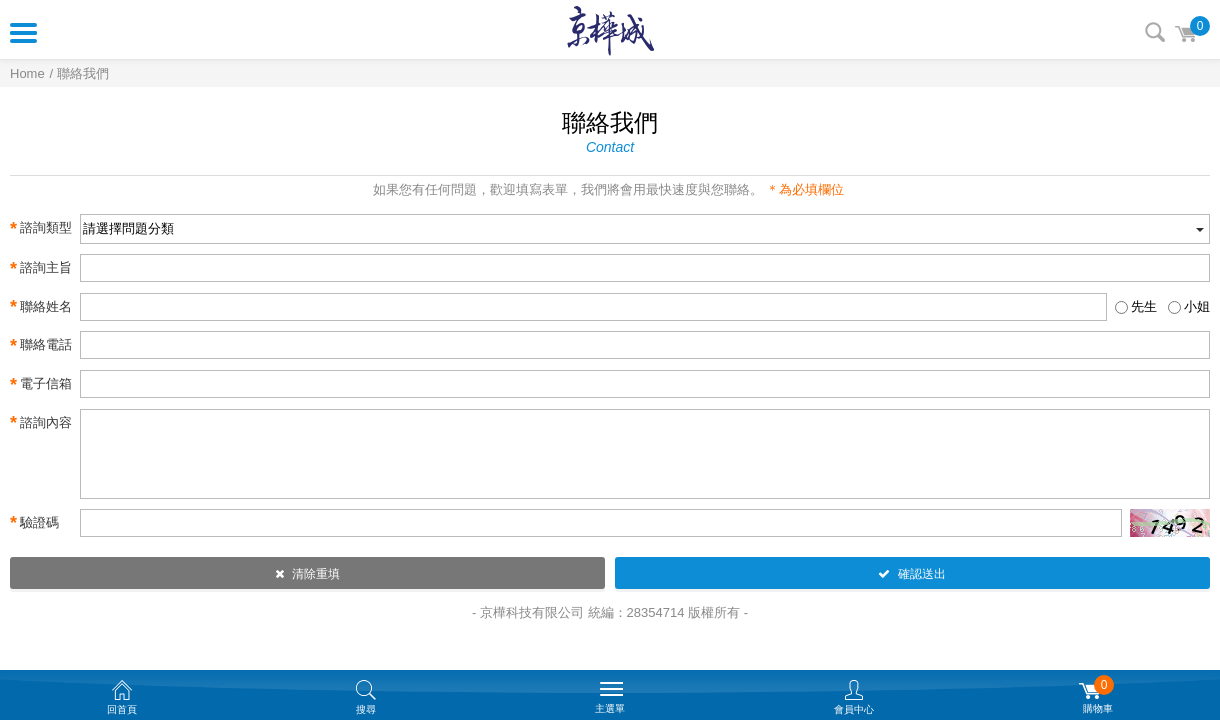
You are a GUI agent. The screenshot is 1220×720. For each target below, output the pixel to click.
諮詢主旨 (41, 269)
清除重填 (307, 574)
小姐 (1197, 306)
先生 (1144, 306)
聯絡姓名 (41, 307)
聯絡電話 (41, 346)
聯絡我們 (83, 73)
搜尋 (1155, 32)
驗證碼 (34, 523)
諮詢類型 (41, 229)
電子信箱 (41, 385)
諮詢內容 (41, 423)
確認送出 (912, 574)
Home (27, 73)
